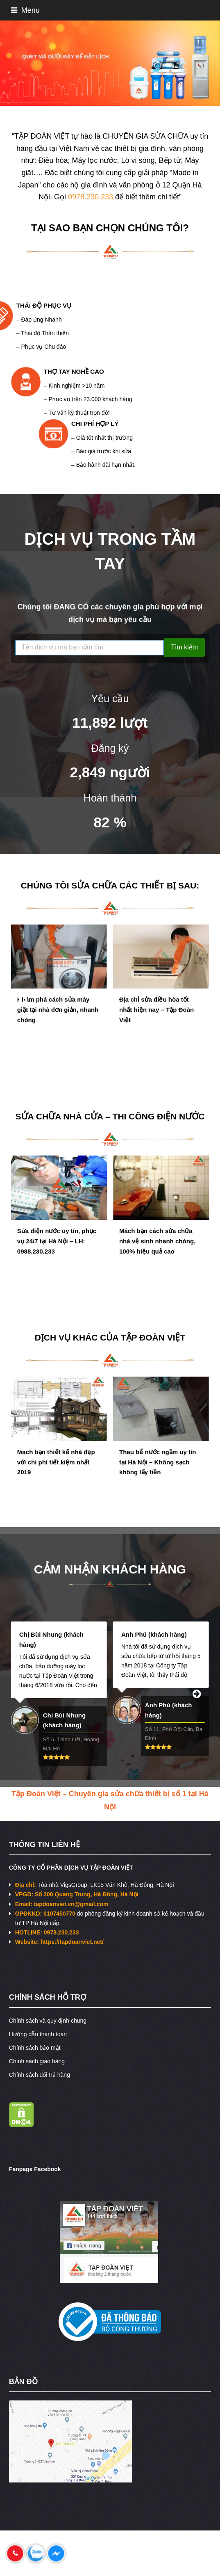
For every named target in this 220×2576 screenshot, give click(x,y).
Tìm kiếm (184, 648)
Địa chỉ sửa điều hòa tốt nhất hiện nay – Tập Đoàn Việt (156, 1016)
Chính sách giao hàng (37, 2061)
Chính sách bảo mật (35, 2047)
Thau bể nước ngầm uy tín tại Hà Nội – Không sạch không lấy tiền (157, 1468)
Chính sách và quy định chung (47, 2020)
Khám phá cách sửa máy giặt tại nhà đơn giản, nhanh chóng (58, 1016)
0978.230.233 (90, 197)
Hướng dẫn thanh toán (38, 2034)
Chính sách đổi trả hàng (39, 2074)
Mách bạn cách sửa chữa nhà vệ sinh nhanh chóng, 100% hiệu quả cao (157, 1247)
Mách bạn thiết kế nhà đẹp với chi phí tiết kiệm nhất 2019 (56, 1468)
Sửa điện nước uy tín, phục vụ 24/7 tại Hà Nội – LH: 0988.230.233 (56, 1247)
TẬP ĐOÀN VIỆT (153, 1337)
